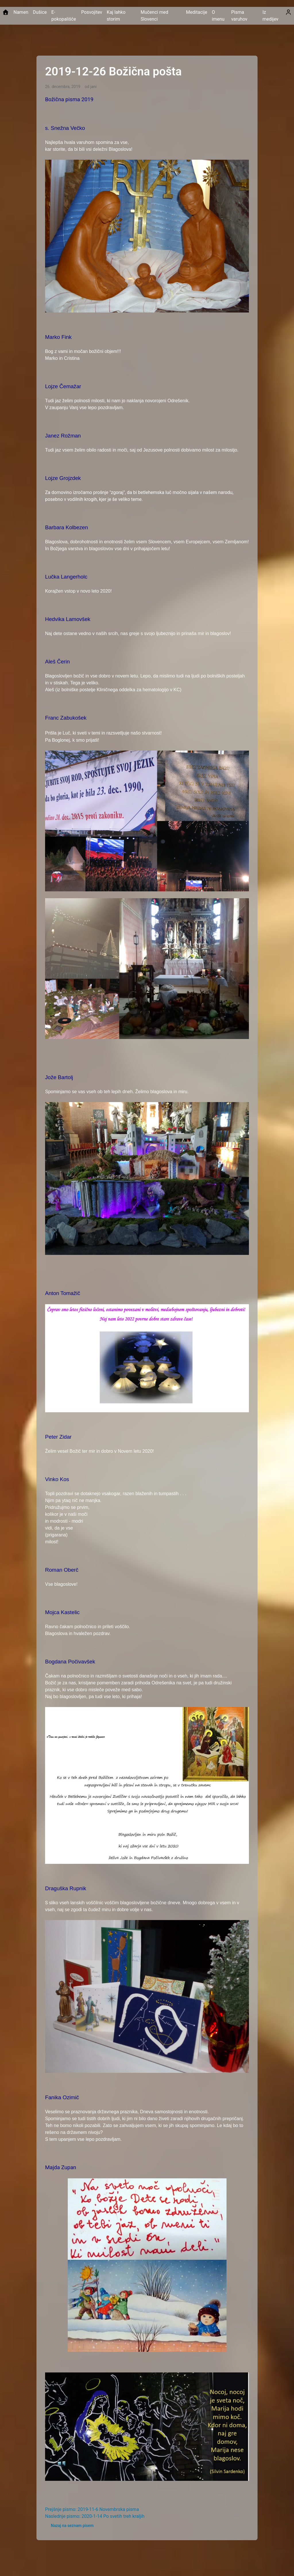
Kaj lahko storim (116, 15)
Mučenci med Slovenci (154, 15)
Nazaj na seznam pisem (72, 2525)
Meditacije (196, 12)
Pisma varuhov (239, 15)
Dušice (40, 12)
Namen (20, 12)
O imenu (218, 15)
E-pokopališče (63, 15)
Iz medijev (270, 15)
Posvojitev (91, 12)
